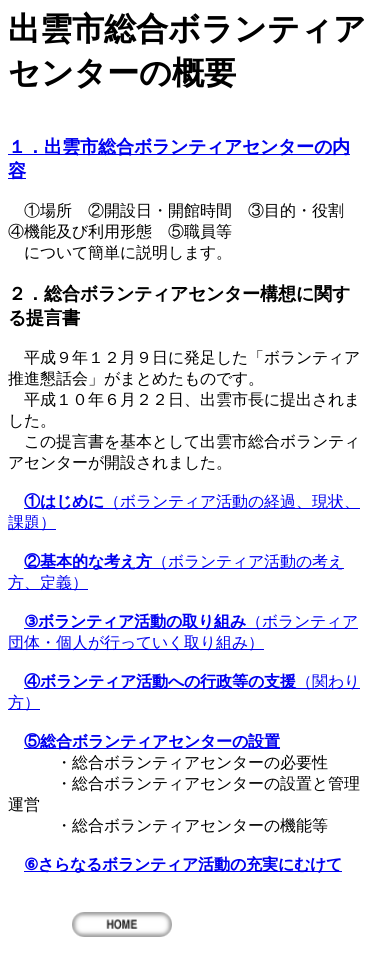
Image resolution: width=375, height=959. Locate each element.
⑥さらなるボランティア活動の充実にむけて (183, 864)
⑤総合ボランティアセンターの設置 (152, 741)
